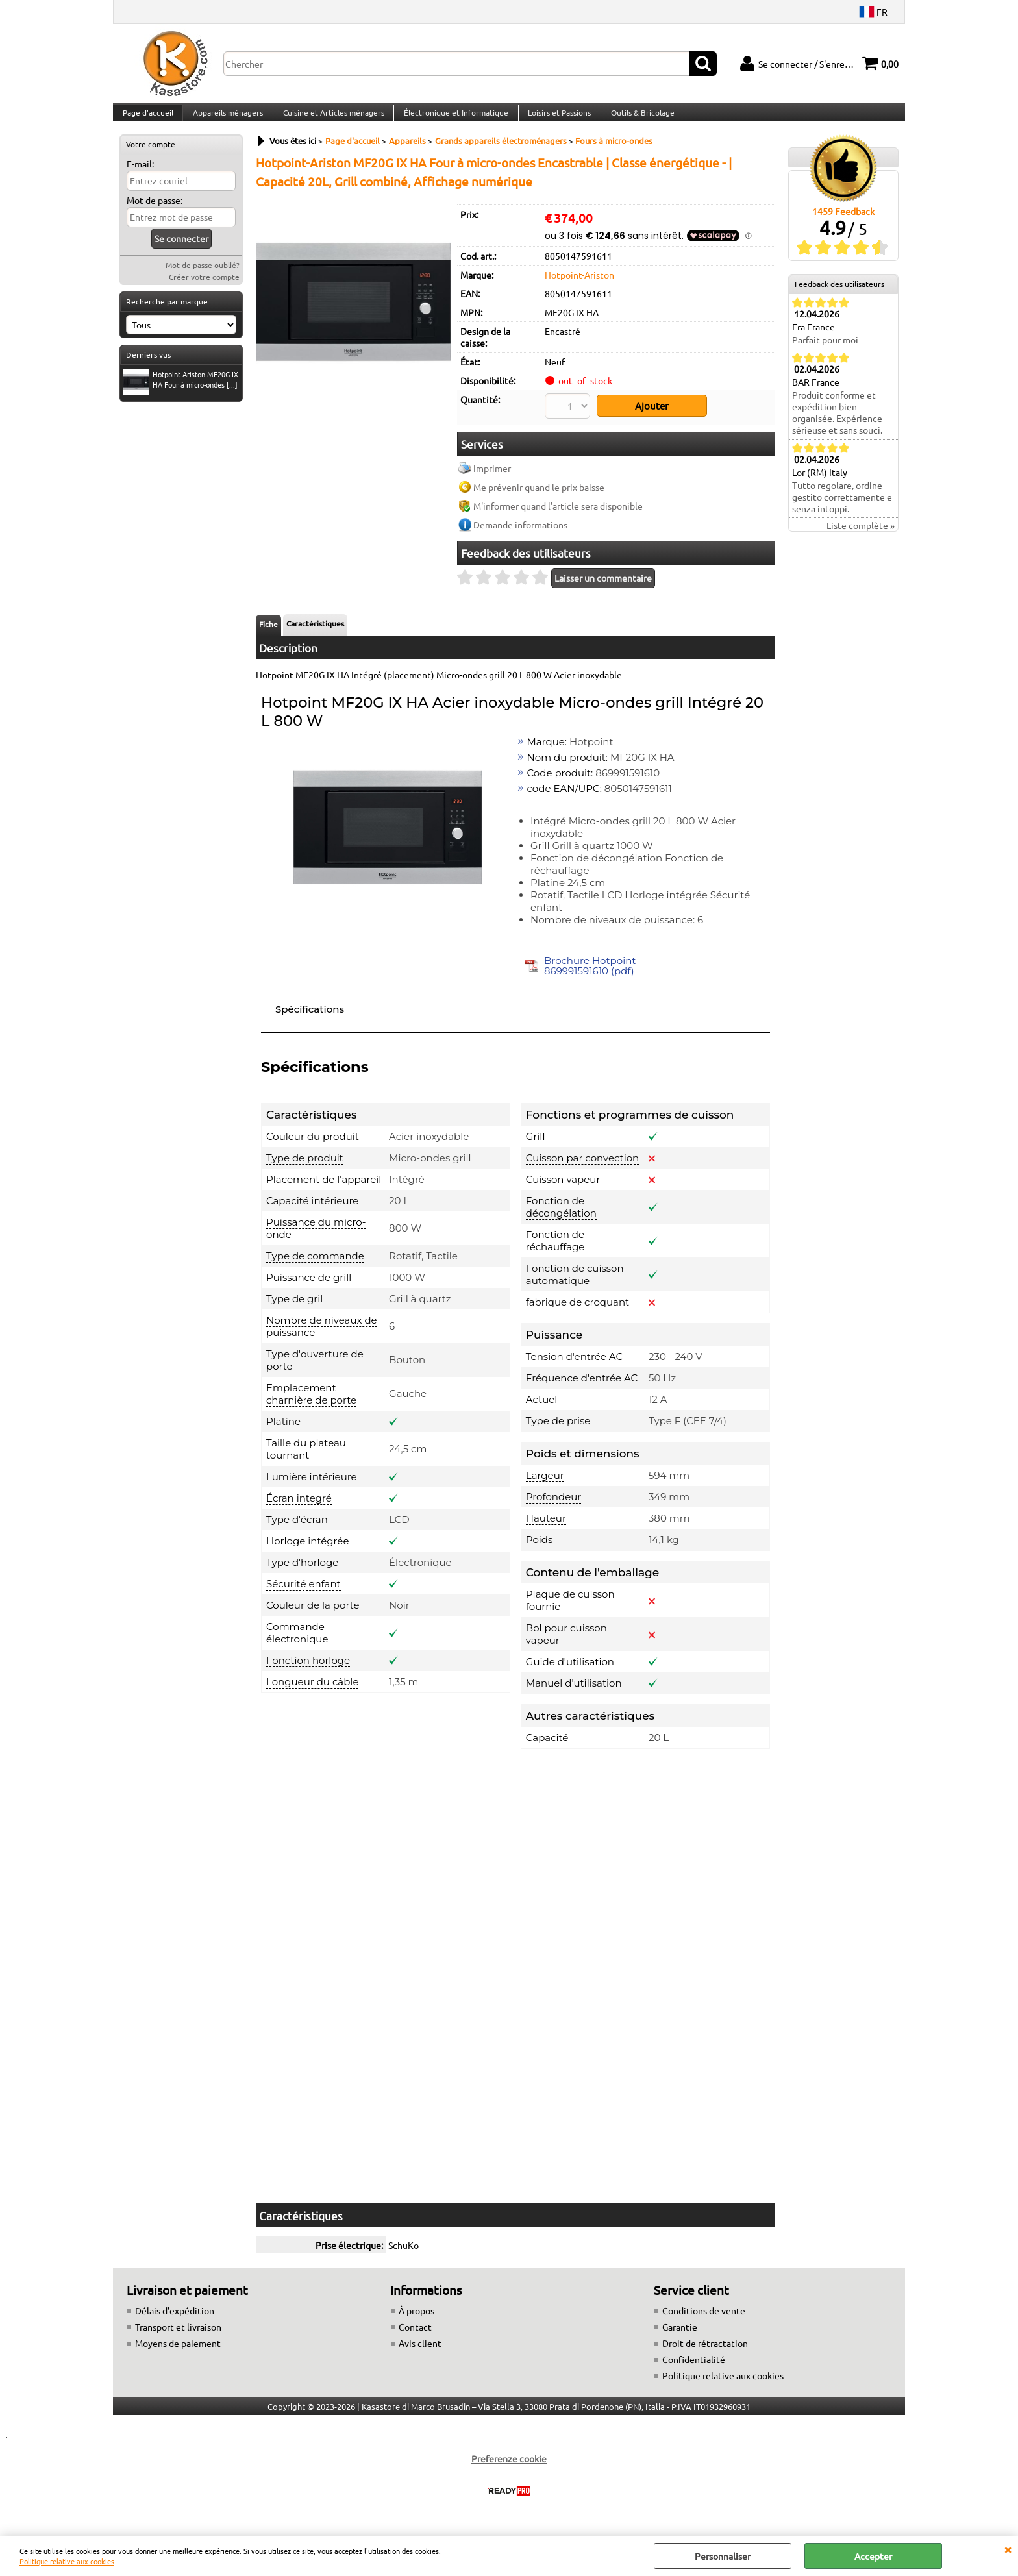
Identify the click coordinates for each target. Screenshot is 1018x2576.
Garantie (679, 2334)
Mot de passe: (154, 213)
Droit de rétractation (705, 2351)
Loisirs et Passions (555, 119)
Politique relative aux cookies (66, 2561)
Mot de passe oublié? (203, 278)
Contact (415, 2334)
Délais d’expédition (174, 2318)
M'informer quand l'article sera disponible (558, 513)
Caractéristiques (315, 631)
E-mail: (140, 176)
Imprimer (492, 476)
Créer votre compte (204, 289)
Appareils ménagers (227, 119)
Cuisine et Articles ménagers (331, 119)
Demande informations (520, 532)
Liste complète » (860, 538)
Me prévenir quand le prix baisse (538, 495)
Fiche (268, 631)
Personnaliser (723, 2556)
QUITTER (1008, 2548)
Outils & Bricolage (637, 119)
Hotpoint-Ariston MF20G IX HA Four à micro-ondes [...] (180, 393)
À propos (416, 2318)
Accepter (873, 2556)
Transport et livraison (178, 2334)
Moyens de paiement (178, 2351)
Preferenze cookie (509, 2466)
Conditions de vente (703, 2318)
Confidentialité (693, 2367)
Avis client (420, 2351)
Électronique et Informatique (453, 119)
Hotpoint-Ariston (579, 287)
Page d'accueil (147, 119)
